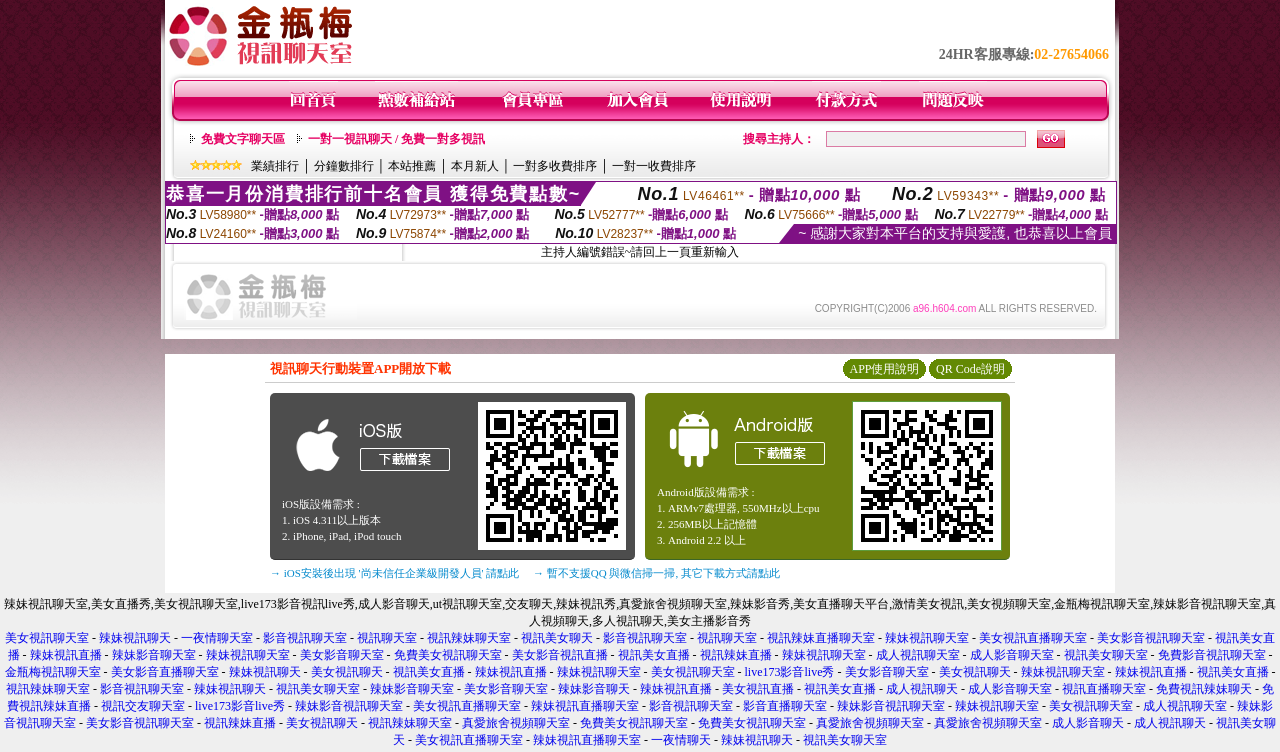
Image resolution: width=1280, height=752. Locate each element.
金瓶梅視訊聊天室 (53, 672)
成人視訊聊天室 (918, 655)
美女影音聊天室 (342, 655)
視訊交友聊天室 (143, 706)
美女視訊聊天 (347, 672)
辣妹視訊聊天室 (927, 638)
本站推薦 (412, 166)
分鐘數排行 (344, 166)
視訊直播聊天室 (1104, 689)
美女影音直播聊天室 (165, 672)
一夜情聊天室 (217, 638)
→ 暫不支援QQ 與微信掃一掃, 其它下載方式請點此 (656, 573)
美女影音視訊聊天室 (1151, 638)
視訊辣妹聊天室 (469, 638)
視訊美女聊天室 (1106, 655)
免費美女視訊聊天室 (448, 655)
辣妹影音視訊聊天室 (349, 706)
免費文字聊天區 (243, 139)
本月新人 (475, 166)
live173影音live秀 (790, 672)
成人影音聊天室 (1012, 655)
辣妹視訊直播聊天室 (585, 706)
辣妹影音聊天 (594, 689)
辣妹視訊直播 (66, 655)
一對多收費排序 (555, 166)
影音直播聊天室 (785, 706)
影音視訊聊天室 (305, 638)
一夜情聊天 (681, 740)
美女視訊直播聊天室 (1033, 638)
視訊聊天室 (387, 638)
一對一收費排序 (654, 166)
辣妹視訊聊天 (135, 638)
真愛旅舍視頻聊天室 (516, 723)
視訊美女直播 (654, 655)
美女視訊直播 (758, 689)
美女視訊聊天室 (47, 638)
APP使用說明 (884, 369)
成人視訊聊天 (922, 689)
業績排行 (275, 166)
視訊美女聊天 (557, 638)
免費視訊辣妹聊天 (1204, 689)
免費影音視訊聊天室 (1212, 655)
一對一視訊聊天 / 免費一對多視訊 (396, 139)
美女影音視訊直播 (560, 655)
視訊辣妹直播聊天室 (821, 638)
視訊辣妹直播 (736, 655)
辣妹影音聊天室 (154, 655)
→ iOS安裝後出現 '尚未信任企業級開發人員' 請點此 (394, 573)
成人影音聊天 (1088, 723)
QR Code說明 (970, 369)
